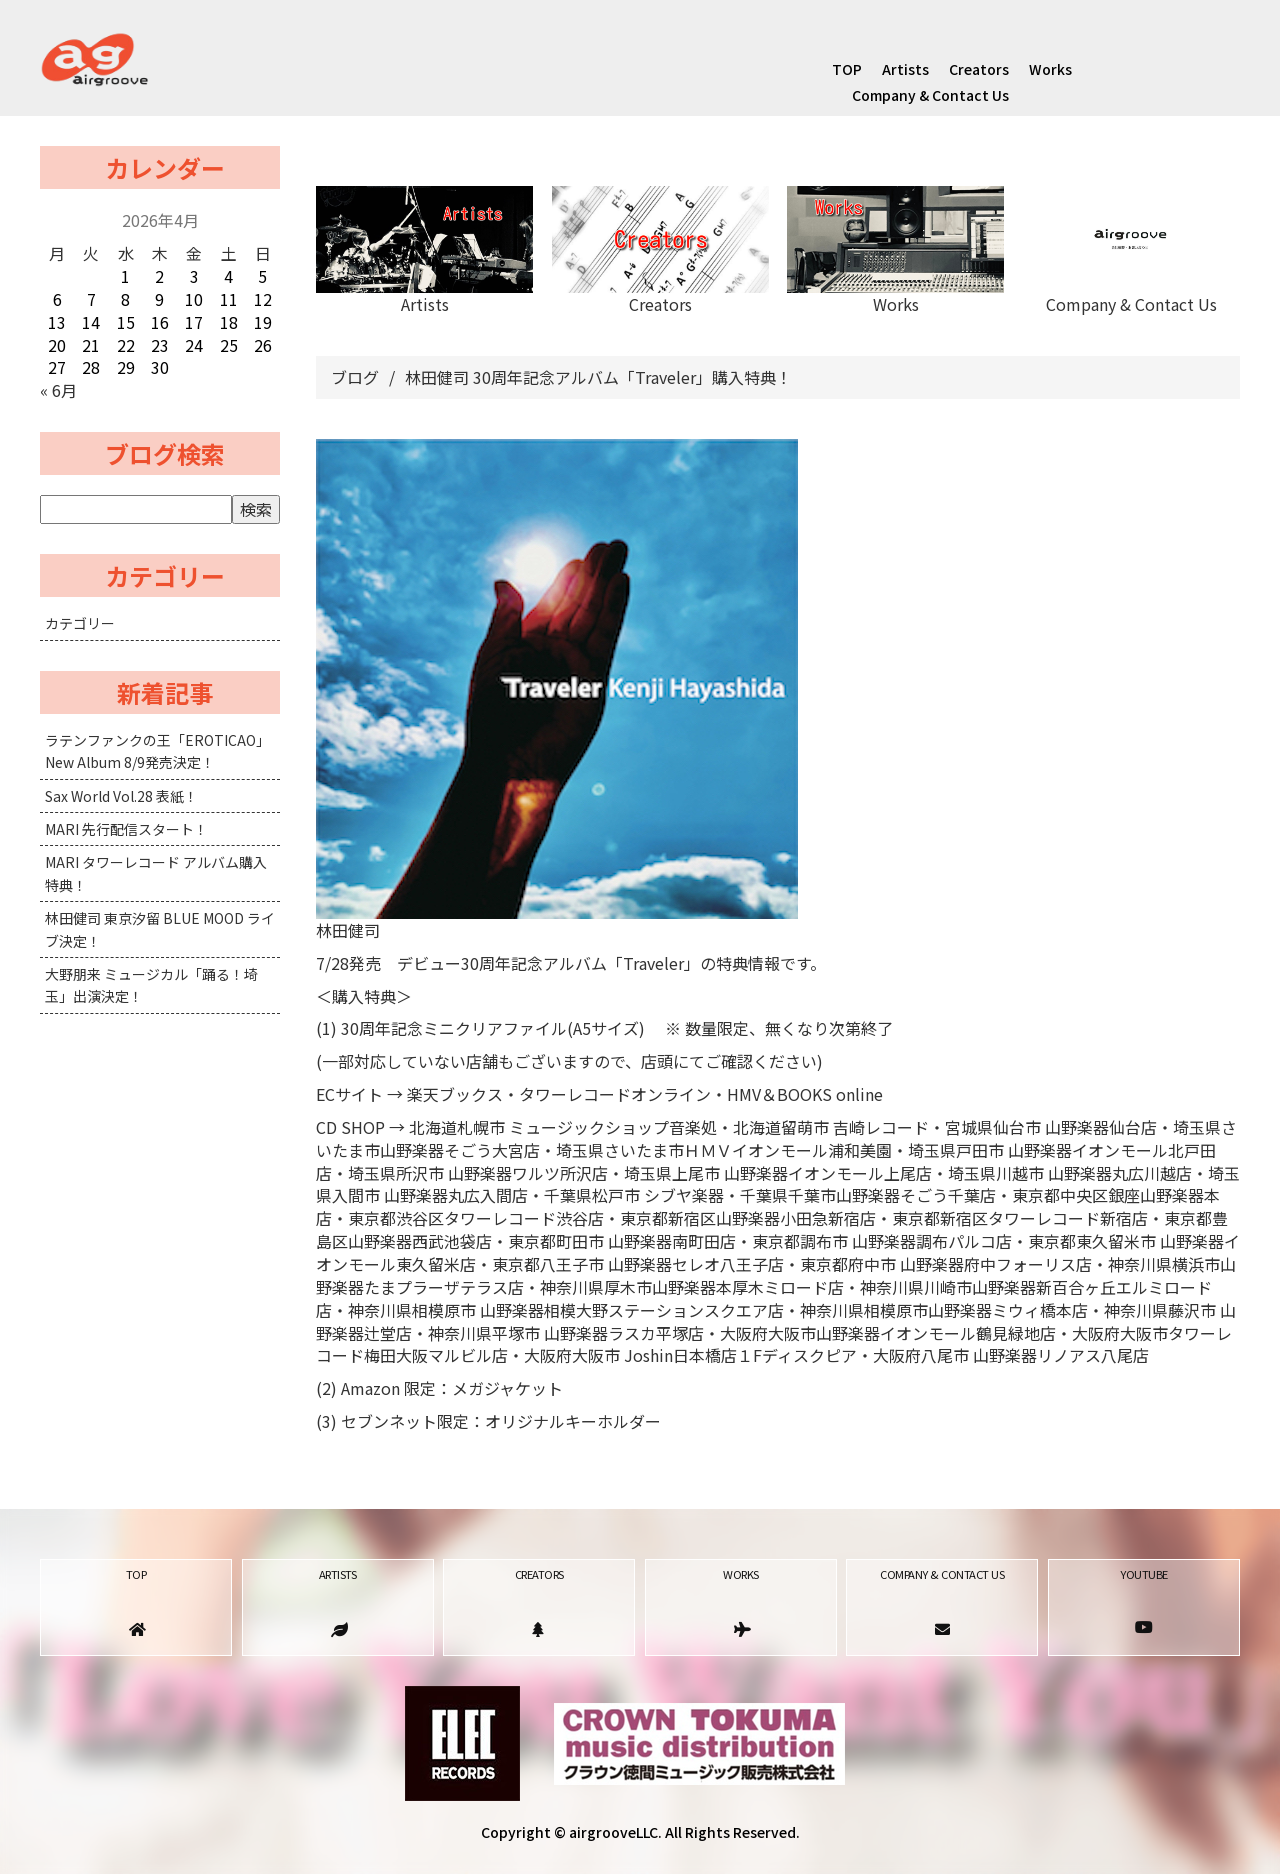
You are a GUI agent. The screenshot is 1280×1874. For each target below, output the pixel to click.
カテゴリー (80, 623)
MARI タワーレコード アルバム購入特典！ (156, 873)
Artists (905, 69)
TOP (847, 69)
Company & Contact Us (930, 95)
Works (1050, 69)
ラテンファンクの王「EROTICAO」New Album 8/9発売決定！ (157, 751)
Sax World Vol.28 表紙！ (121, 796)
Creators (979, 69)
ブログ (355, 377)
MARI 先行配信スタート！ (126, 829)
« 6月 (58, 390)
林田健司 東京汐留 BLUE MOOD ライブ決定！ (160, 929)
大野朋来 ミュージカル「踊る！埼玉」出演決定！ (151, 985)
